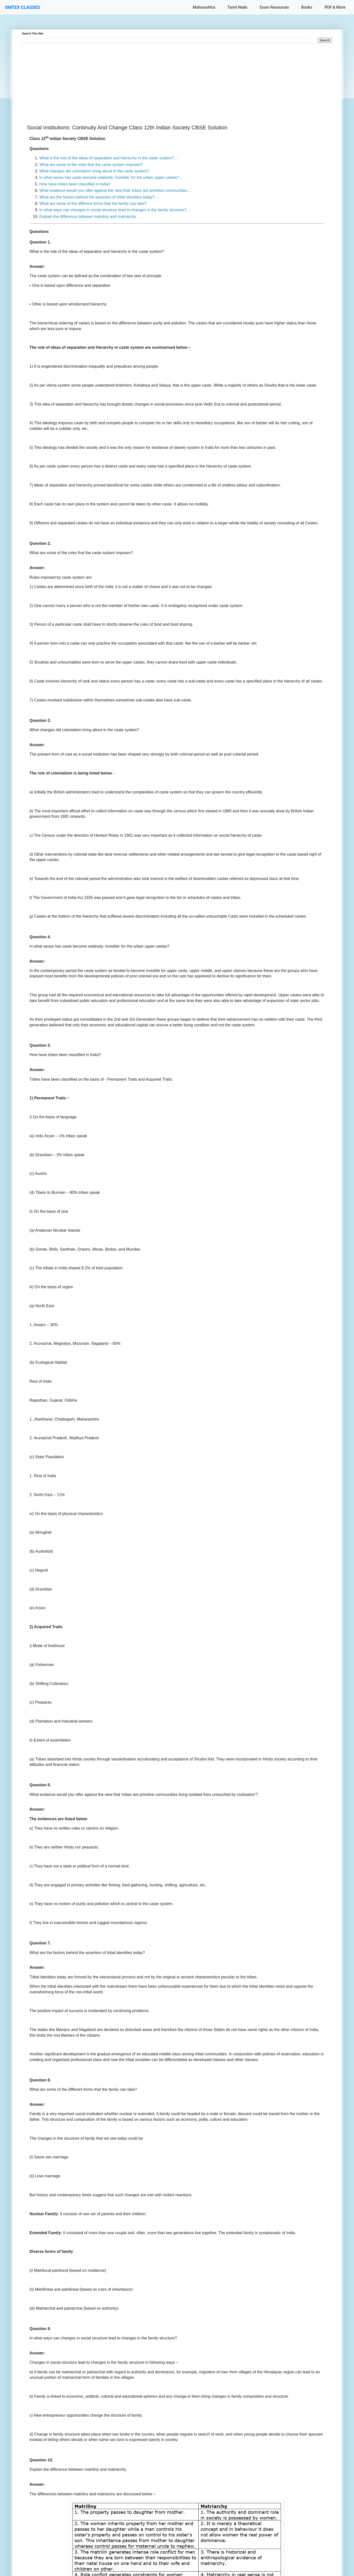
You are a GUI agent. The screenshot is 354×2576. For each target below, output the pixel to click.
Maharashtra (204, 7)
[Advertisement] (169, 78)
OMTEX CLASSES (22, 7)
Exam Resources (274, 7)
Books (306, 7)
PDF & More (334, 7)
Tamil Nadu (237, 7)
